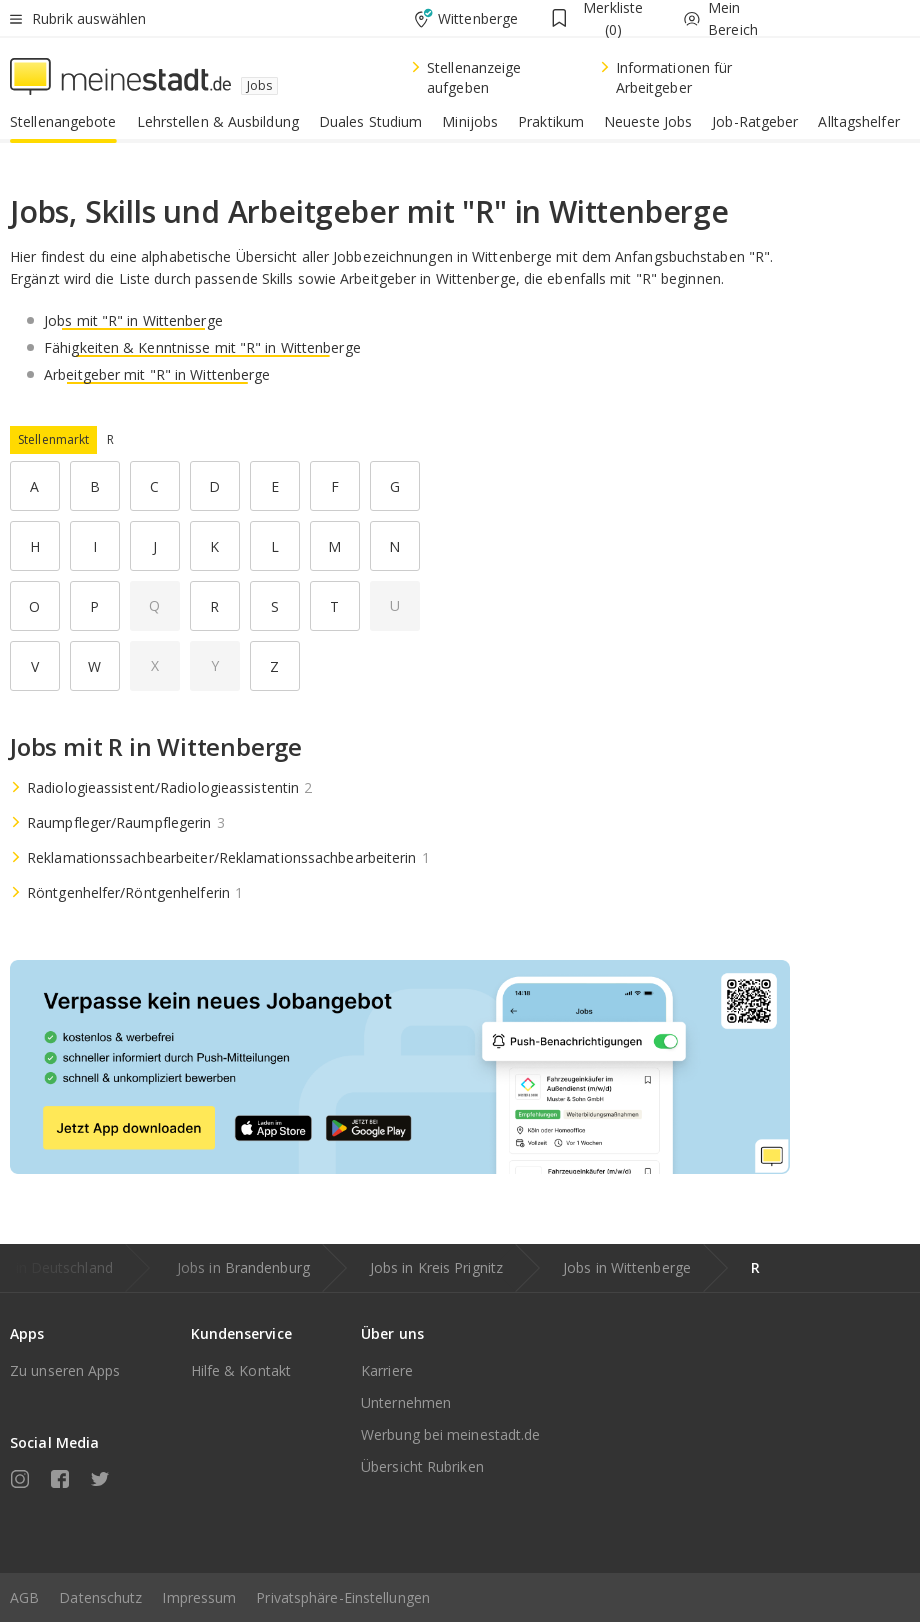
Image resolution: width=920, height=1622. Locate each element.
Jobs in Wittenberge (627, 1267)
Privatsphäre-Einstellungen (343, 1597)
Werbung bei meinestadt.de (451, 1434)
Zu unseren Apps (65, 1370)
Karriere (387, 1370)
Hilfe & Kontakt (241, 1370)
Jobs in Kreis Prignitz (436, 1267)
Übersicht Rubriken (422, 1466)
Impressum (199, 1597)
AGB (24, 1597)
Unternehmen (406, 1402)
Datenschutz (100, 1597)
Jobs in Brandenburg (243, 1267)
